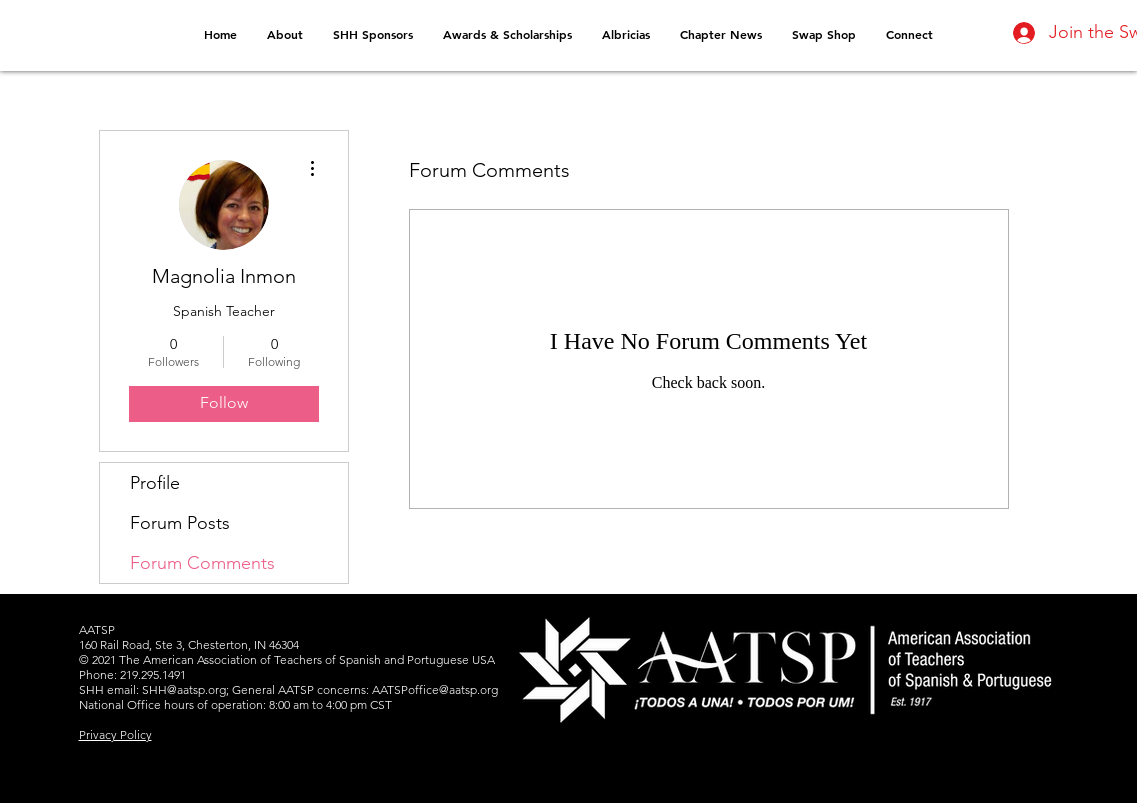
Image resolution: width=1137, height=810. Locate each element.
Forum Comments (202, 563)
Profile (155, 483)
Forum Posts (180, 523)
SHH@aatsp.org (184, 689)
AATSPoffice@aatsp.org (435, 689)
